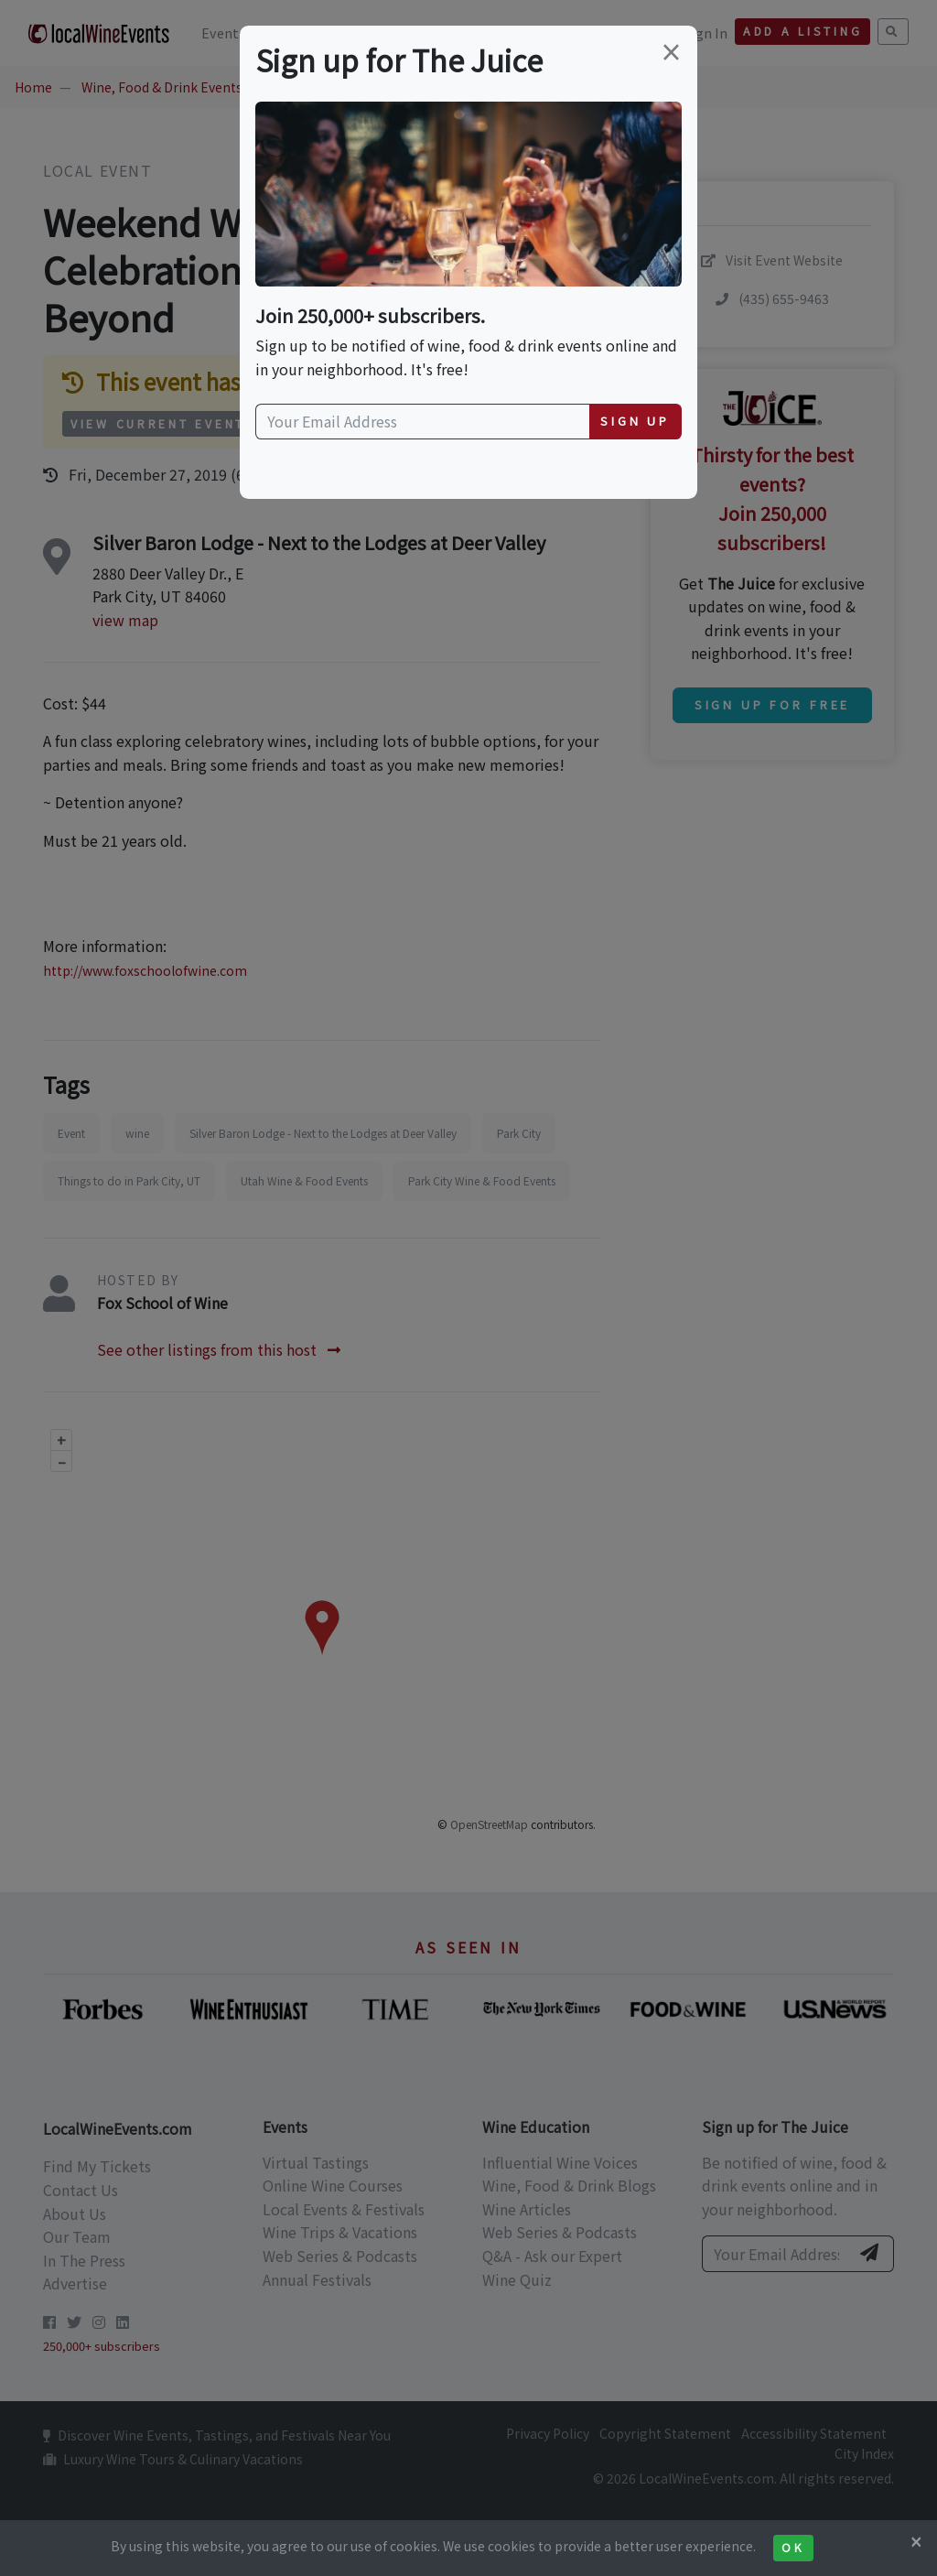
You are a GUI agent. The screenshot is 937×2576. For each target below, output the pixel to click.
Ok (792, 2547)
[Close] (916, 2541)
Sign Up (635, 420)
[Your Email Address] (422, 422)
